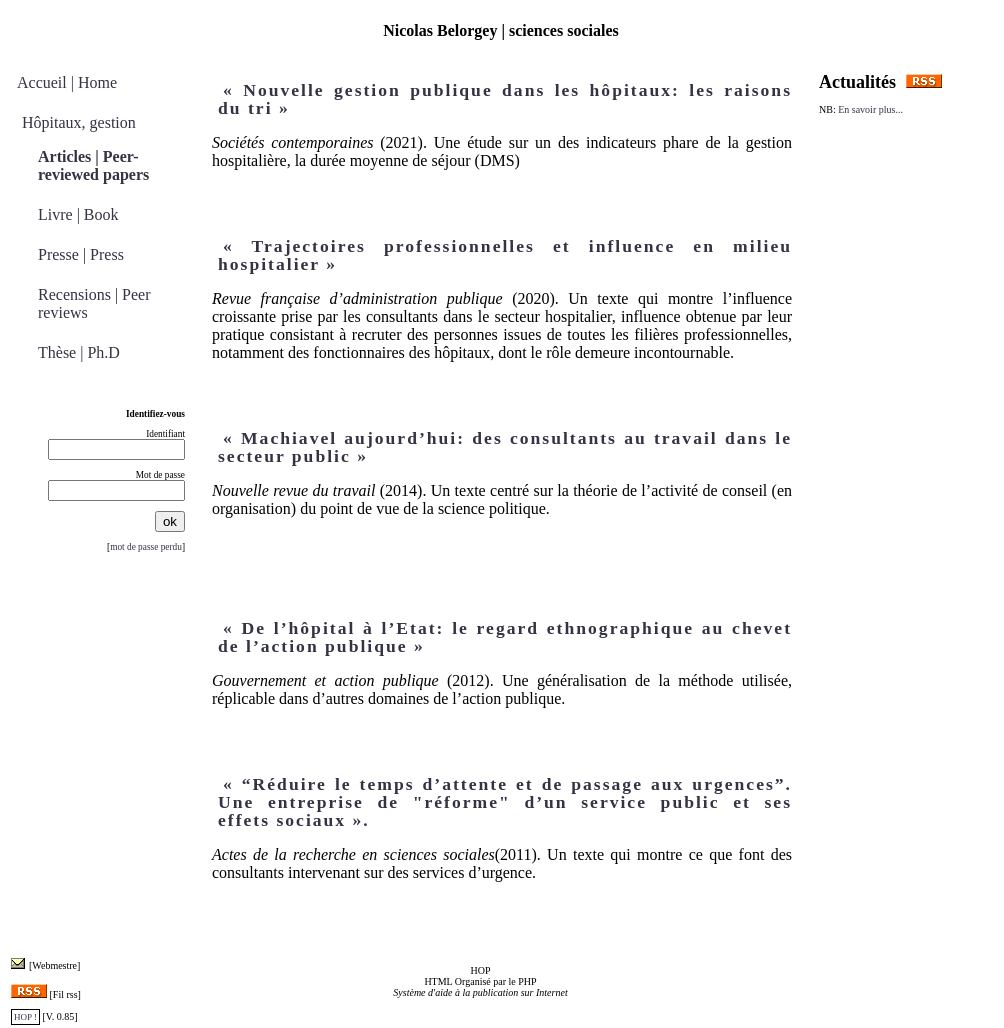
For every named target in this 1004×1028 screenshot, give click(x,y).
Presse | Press (81, 254)
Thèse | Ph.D (79, 352)
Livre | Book (78, 214)
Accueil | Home (67, 82)
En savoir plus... (869, 109)
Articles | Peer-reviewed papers (93, 165)
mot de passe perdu (146, 547)
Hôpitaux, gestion (79, 122)
